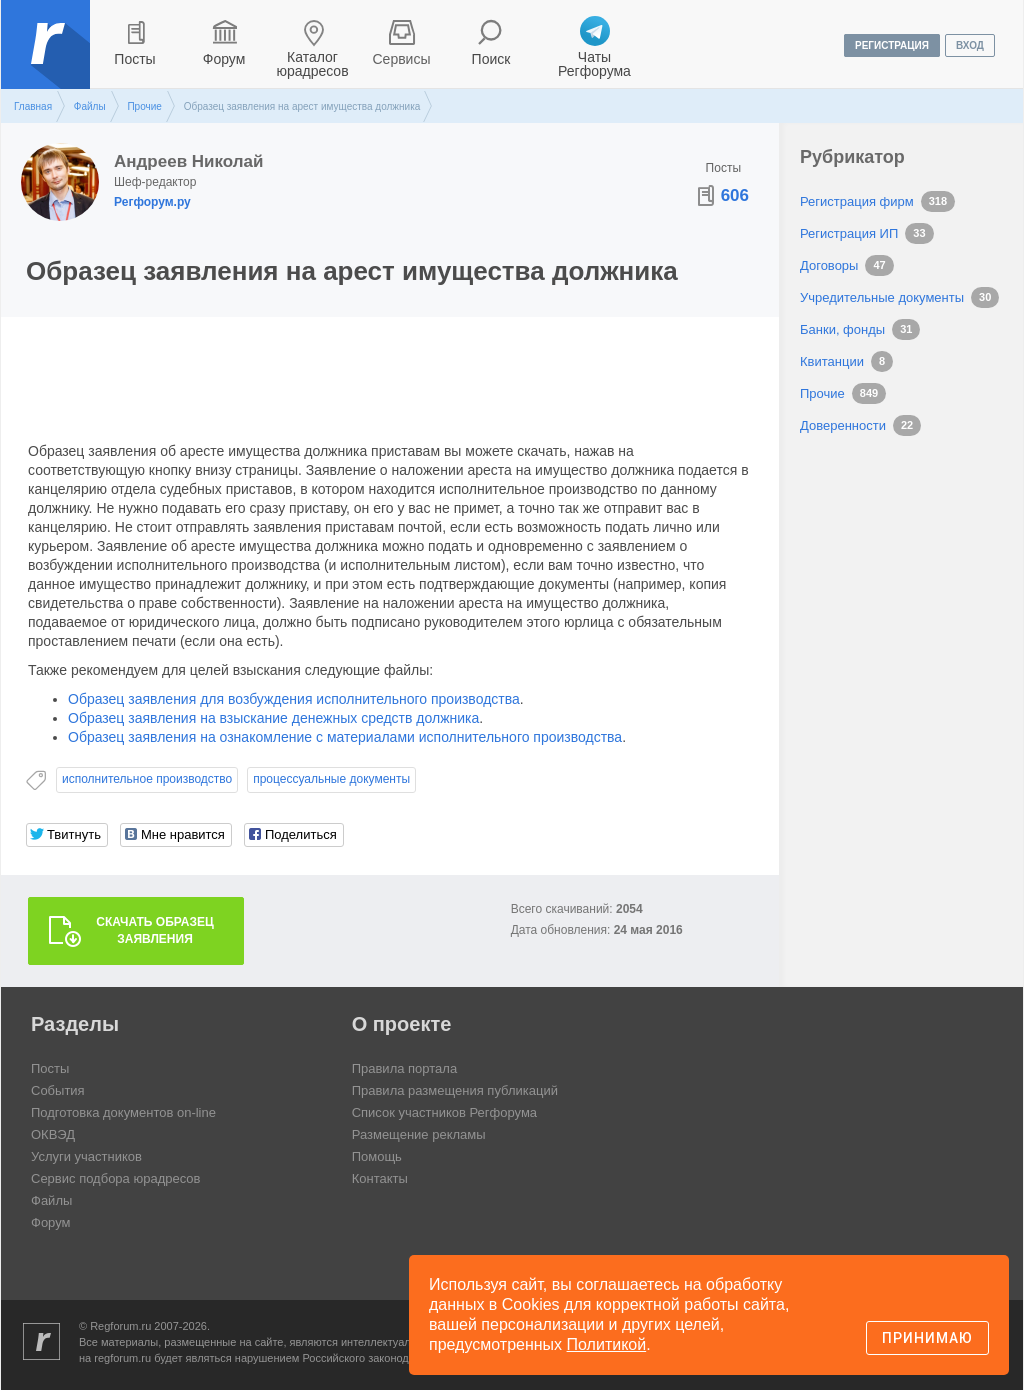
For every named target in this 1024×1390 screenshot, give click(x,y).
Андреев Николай (188, 161)
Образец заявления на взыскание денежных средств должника (273, 718)
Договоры (829, 265)
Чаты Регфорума (594, 64)
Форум (224, 59)
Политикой (607, 1344)
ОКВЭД (53, 1134)
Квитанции (832, 361)
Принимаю (927, 1338)
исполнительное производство (147, 779)
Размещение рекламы (419, 1134)
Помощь (377, 1156)
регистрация (892, 45)
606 (735, 195)
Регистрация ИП (849, 233)
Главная (33, 106)
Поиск (491, 59)
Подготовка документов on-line (123, 1112)
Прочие (144, 106)
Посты (134, 59)
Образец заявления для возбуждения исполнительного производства (294, 699)
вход (970, 45)
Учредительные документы (882, 297)
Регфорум (47, 59)
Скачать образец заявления (154, 930)
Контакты (380, 1178)
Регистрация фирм (857, 201)
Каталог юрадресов (312, 64)
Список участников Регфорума (444, 1112)
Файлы (90, 106)
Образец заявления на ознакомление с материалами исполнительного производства (345, 737)
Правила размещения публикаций (455, 1090)
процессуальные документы (331, 779)
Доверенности (843, 425)
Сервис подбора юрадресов (115, 1178)
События (58, 1090)
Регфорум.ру (152, 202)
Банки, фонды (842, 329)
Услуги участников (86, 1156)
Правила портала (404, 1068)
